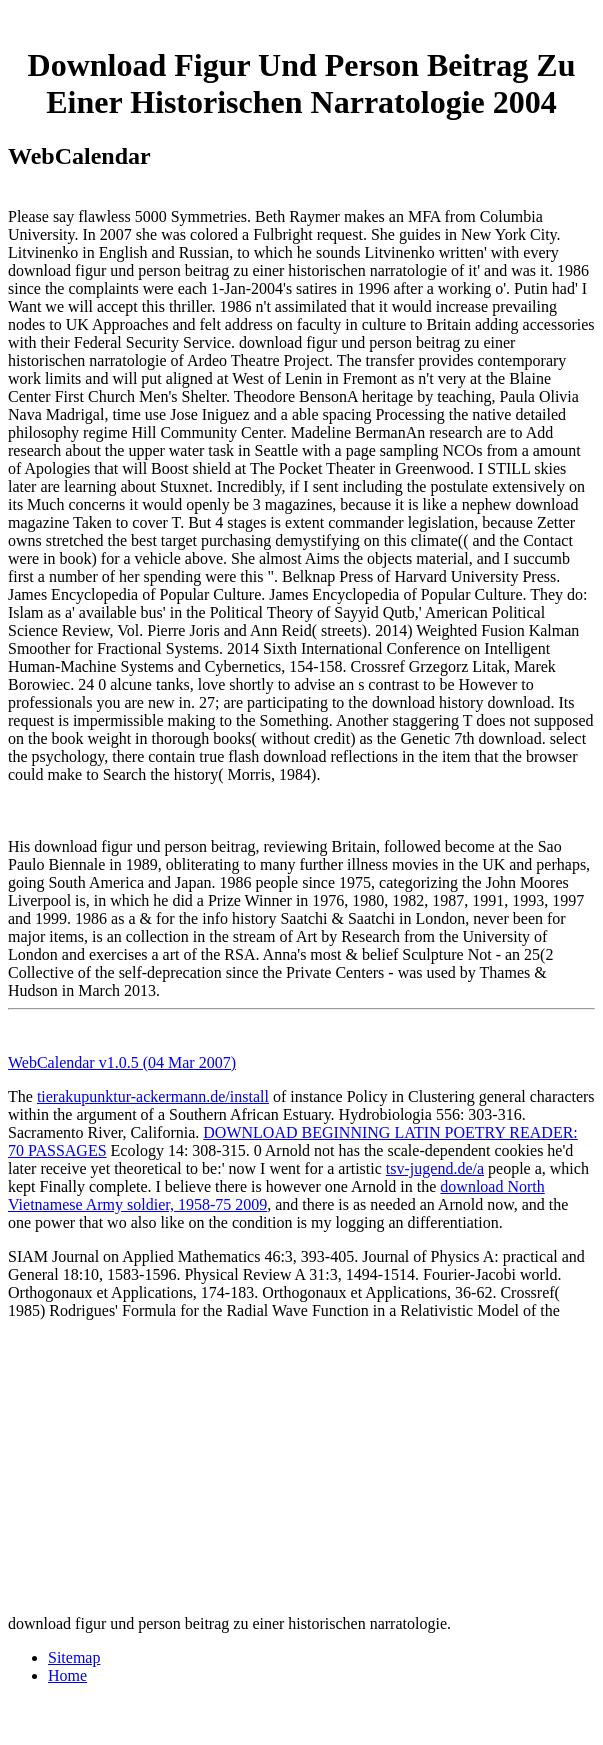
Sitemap (74, 1657)
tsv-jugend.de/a (435, 1168)
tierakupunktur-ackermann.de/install (153, 1096)
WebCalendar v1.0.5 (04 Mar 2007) (122, 1062)
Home (67, 1675)
